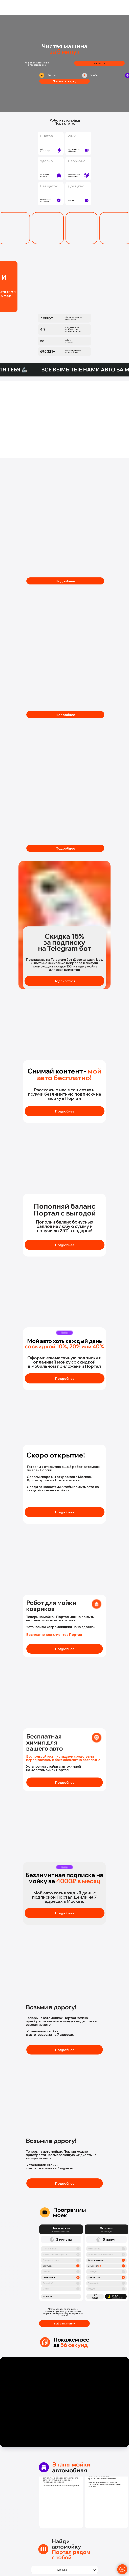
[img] (65, 526)
